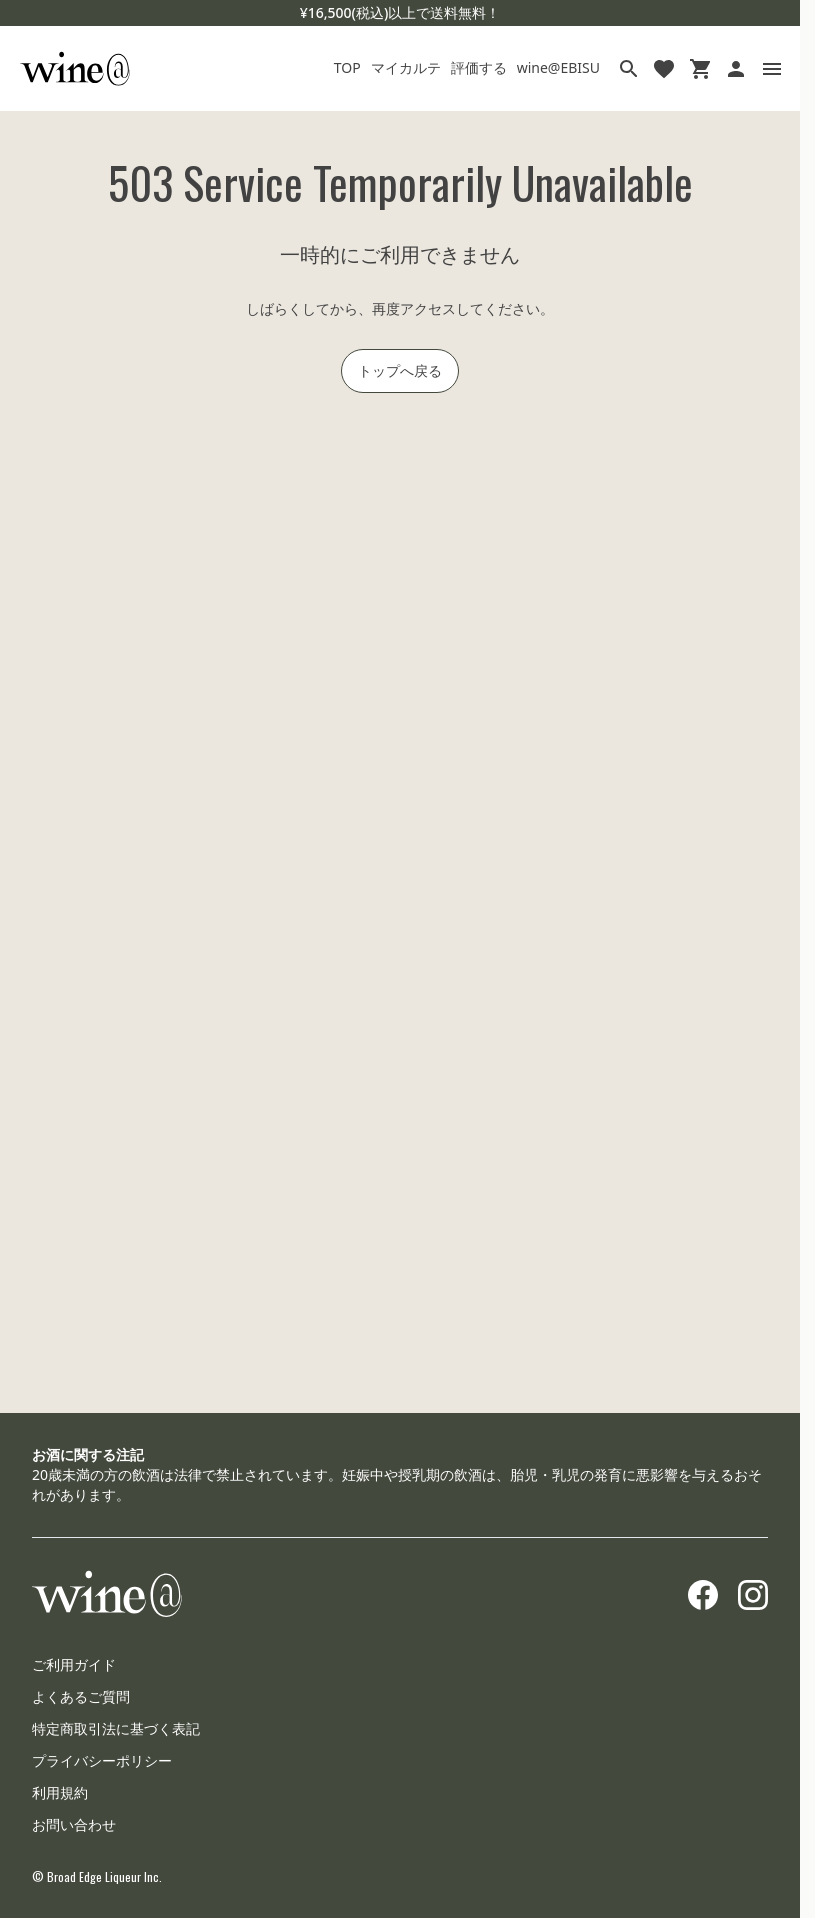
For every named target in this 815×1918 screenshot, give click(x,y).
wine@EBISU (558, 67)
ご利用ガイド (74, 1664)
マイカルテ (406, 67)
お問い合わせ (74, 1824)
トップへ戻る (400, 370)
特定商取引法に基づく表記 (116, 1728)
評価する (479, 67)
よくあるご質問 (81, 1696)
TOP (347, 67)
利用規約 (60, 1792)
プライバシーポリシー (102, 1760)
